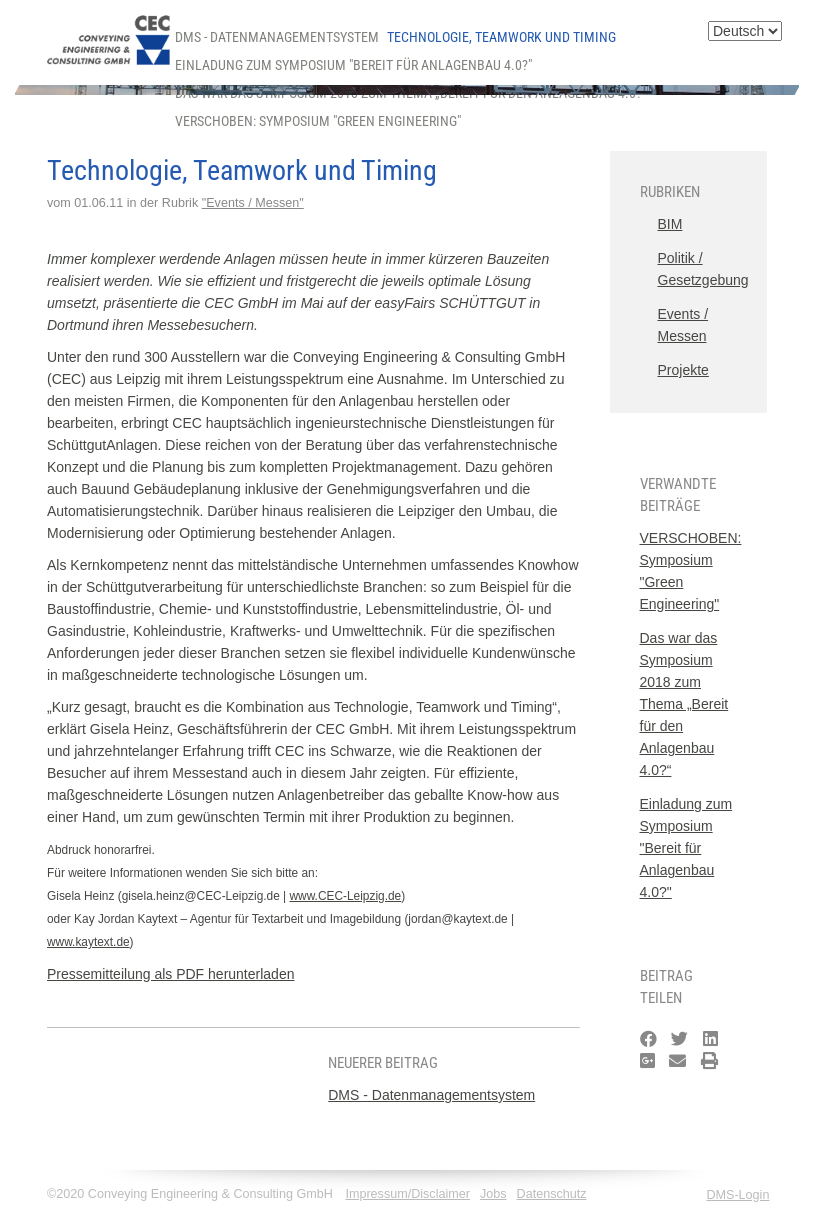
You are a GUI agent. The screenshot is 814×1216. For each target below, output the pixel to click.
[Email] (677, 1061)
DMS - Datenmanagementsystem (277, 37)
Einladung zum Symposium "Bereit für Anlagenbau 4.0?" (353, 65)
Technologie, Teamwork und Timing (501, 37)
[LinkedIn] (710, 1039)
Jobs (493, 1194)
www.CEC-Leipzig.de (346, 896)
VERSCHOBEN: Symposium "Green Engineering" (318, 121)
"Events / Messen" (253, 203)
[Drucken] (709, 1061)
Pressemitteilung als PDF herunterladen (170, 974)
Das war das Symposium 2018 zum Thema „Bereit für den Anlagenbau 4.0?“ (684, 704)
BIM (670, 224)
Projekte (683, 370)
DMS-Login (737, 1195)
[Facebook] (648, 1039)
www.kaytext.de (88, 942)
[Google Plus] (647, 1061)
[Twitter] (679, 1039)
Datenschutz (552, 1194)
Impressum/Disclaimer (407, 1194)
